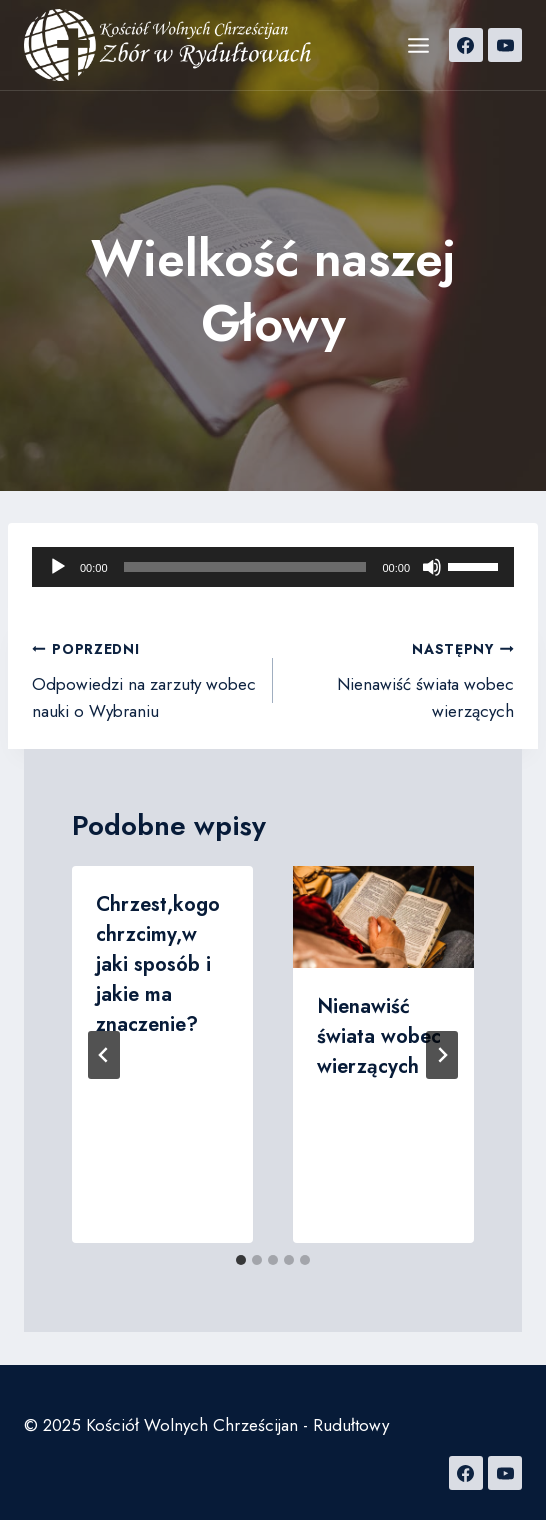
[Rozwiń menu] (418, 45)
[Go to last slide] (104, 1055)
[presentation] (383, 917)
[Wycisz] (432, 567)
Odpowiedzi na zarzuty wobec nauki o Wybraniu (144, 679)
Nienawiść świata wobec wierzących (402, 679)
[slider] (245, 567)
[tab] (241, 1260)
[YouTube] (505, 45)
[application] (273, 567)
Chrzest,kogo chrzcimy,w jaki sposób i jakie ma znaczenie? (158, 964)
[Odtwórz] (58, 567)
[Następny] (442, 1055)
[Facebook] (466, 45)
